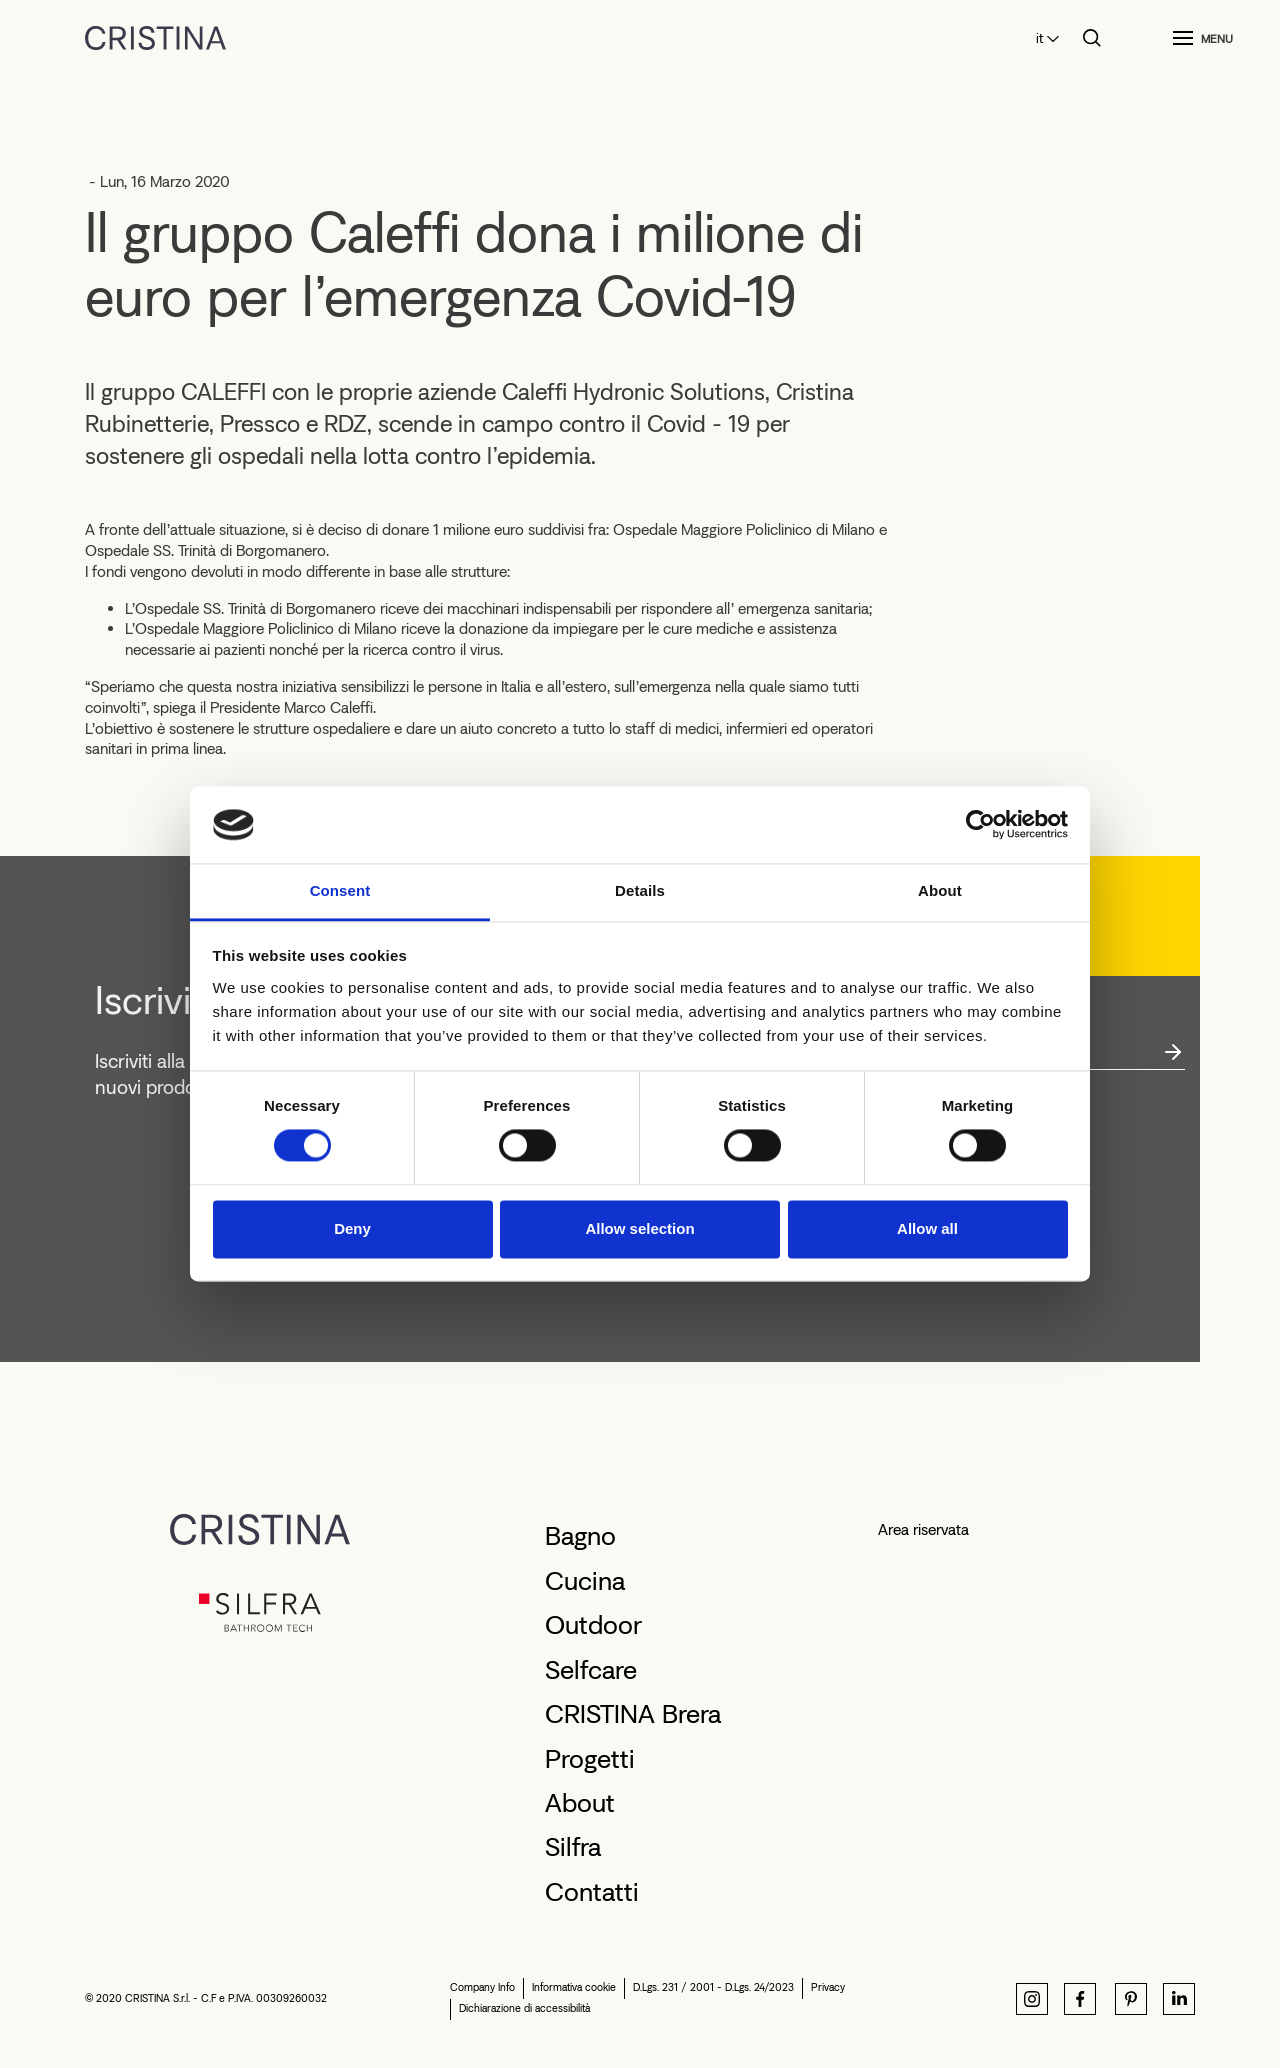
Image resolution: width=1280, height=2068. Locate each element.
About (580, 1803)
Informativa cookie (574, 1987)
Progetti (590, 1759)
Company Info (482, 1987)
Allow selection (639, 1228)
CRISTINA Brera (633, 1714)
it (1039, 38)
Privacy (828, 1987)
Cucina (585, 1581)
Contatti (592, 1892)
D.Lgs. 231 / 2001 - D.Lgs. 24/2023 (713, 1987)
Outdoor (593, 1625)
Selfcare (591, 1670)
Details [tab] (640, 890)
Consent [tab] (340, 890)
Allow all (927, 1228)
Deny (352, 1228)
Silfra (573, 1847)
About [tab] (940, 890)
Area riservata (923, 1529)
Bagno (580, 1536)
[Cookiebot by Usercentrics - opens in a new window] (980, 825)
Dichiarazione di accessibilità (524, 2008)
